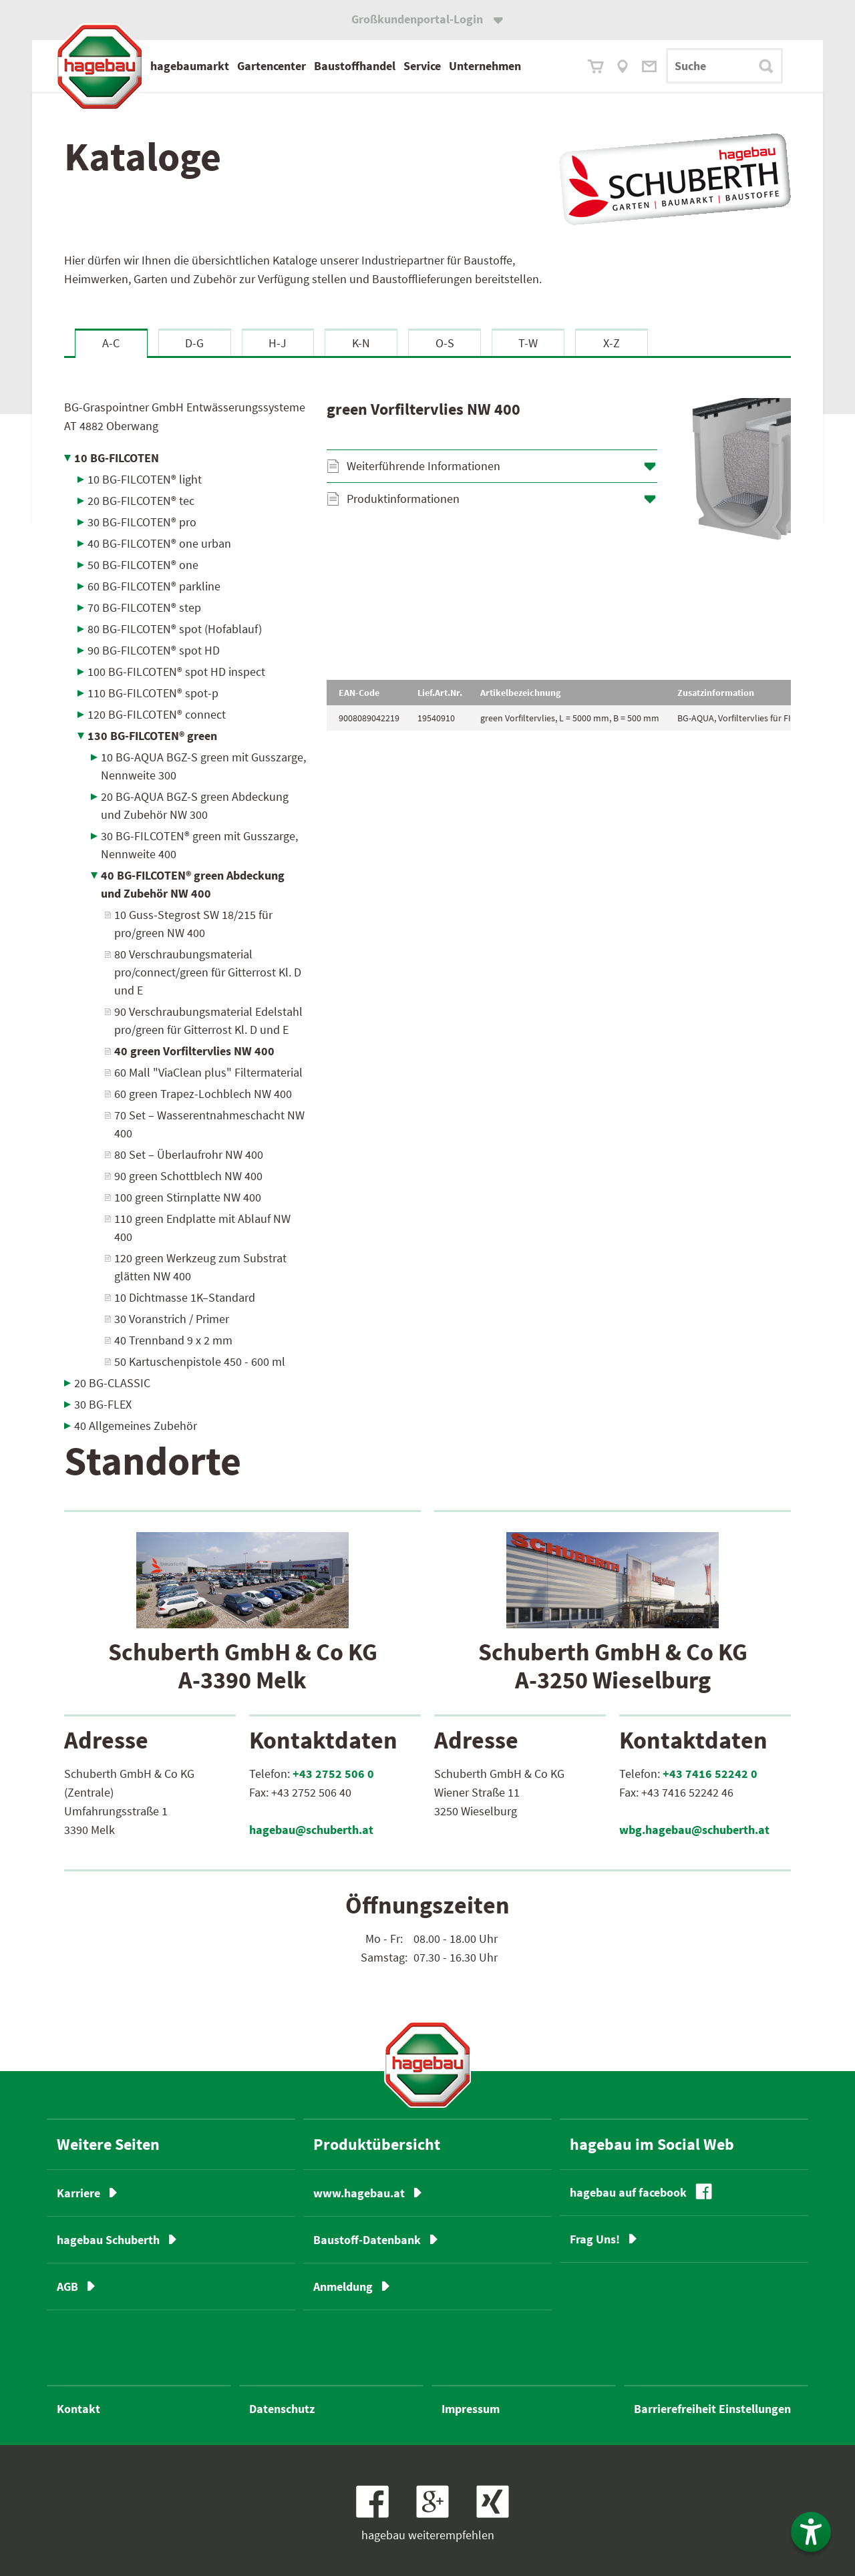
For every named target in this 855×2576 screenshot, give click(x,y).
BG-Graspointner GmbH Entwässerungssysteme (184, 416)
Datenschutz (282, 2408)
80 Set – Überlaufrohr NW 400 (188, 1154)
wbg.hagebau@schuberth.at (694, 1829)
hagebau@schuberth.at (311, 1829)
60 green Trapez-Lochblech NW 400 (203, 1093)
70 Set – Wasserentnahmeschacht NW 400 (209, 1124)
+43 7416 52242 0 (710, 1773)
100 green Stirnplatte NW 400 (187, 1197)
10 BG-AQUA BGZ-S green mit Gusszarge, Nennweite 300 (203, 766)
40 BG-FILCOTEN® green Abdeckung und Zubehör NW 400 (193, 884)
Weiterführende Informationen (423, 466)
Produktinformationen (403, 498)
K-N (361, 343)
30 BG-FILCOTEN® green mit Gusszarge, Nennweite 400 (199, 845)
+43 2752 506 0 (333, 1773)
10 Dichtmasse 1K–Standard (184, 1297)
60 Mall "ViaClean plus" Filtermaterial (208, 1072)
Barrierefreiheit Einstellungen (712, 2408)
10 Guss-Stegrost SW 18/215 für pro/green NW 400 (193, 923)
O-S (445, 343)
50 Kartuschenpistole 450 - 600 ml (199, 1361)
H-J (278, 343)
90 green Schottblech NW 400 (188, 1175)
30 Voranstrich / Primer (171, 1318)
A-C (111, 343)
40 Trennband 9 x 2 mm (173, 1340)
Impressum (471, 2408)
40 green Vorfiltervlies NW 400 (194, 1051)
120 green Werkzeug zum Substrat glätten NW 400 (200, 1267)
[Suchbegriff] (724, 65)
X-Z (611, 343)
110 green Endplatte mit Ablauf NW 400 (202, 1227)
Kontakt (78, 2408)
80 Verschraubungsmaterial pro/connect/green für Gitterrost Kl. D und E (207, 972)
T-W (528, 343)
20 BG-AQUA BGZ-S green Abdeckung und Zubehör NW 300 (195, 805)
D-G (194, 343)
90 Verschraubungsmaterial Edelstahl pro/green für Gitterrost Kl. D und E (208, 1020)
